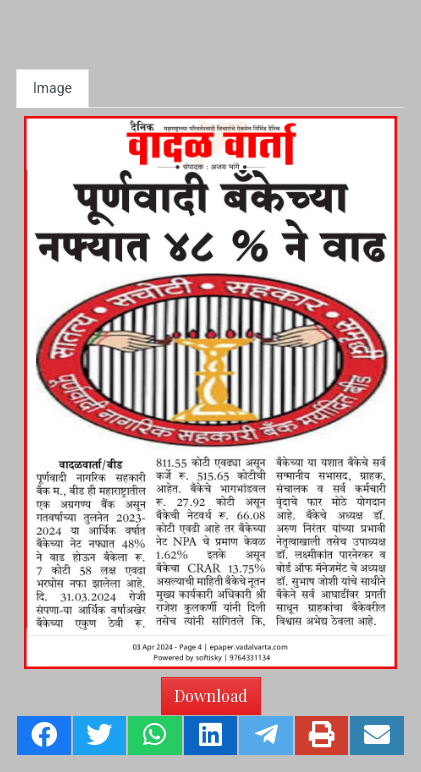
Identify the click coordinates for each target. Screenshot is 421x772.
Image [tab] (52, 88)
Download (211, 695)
